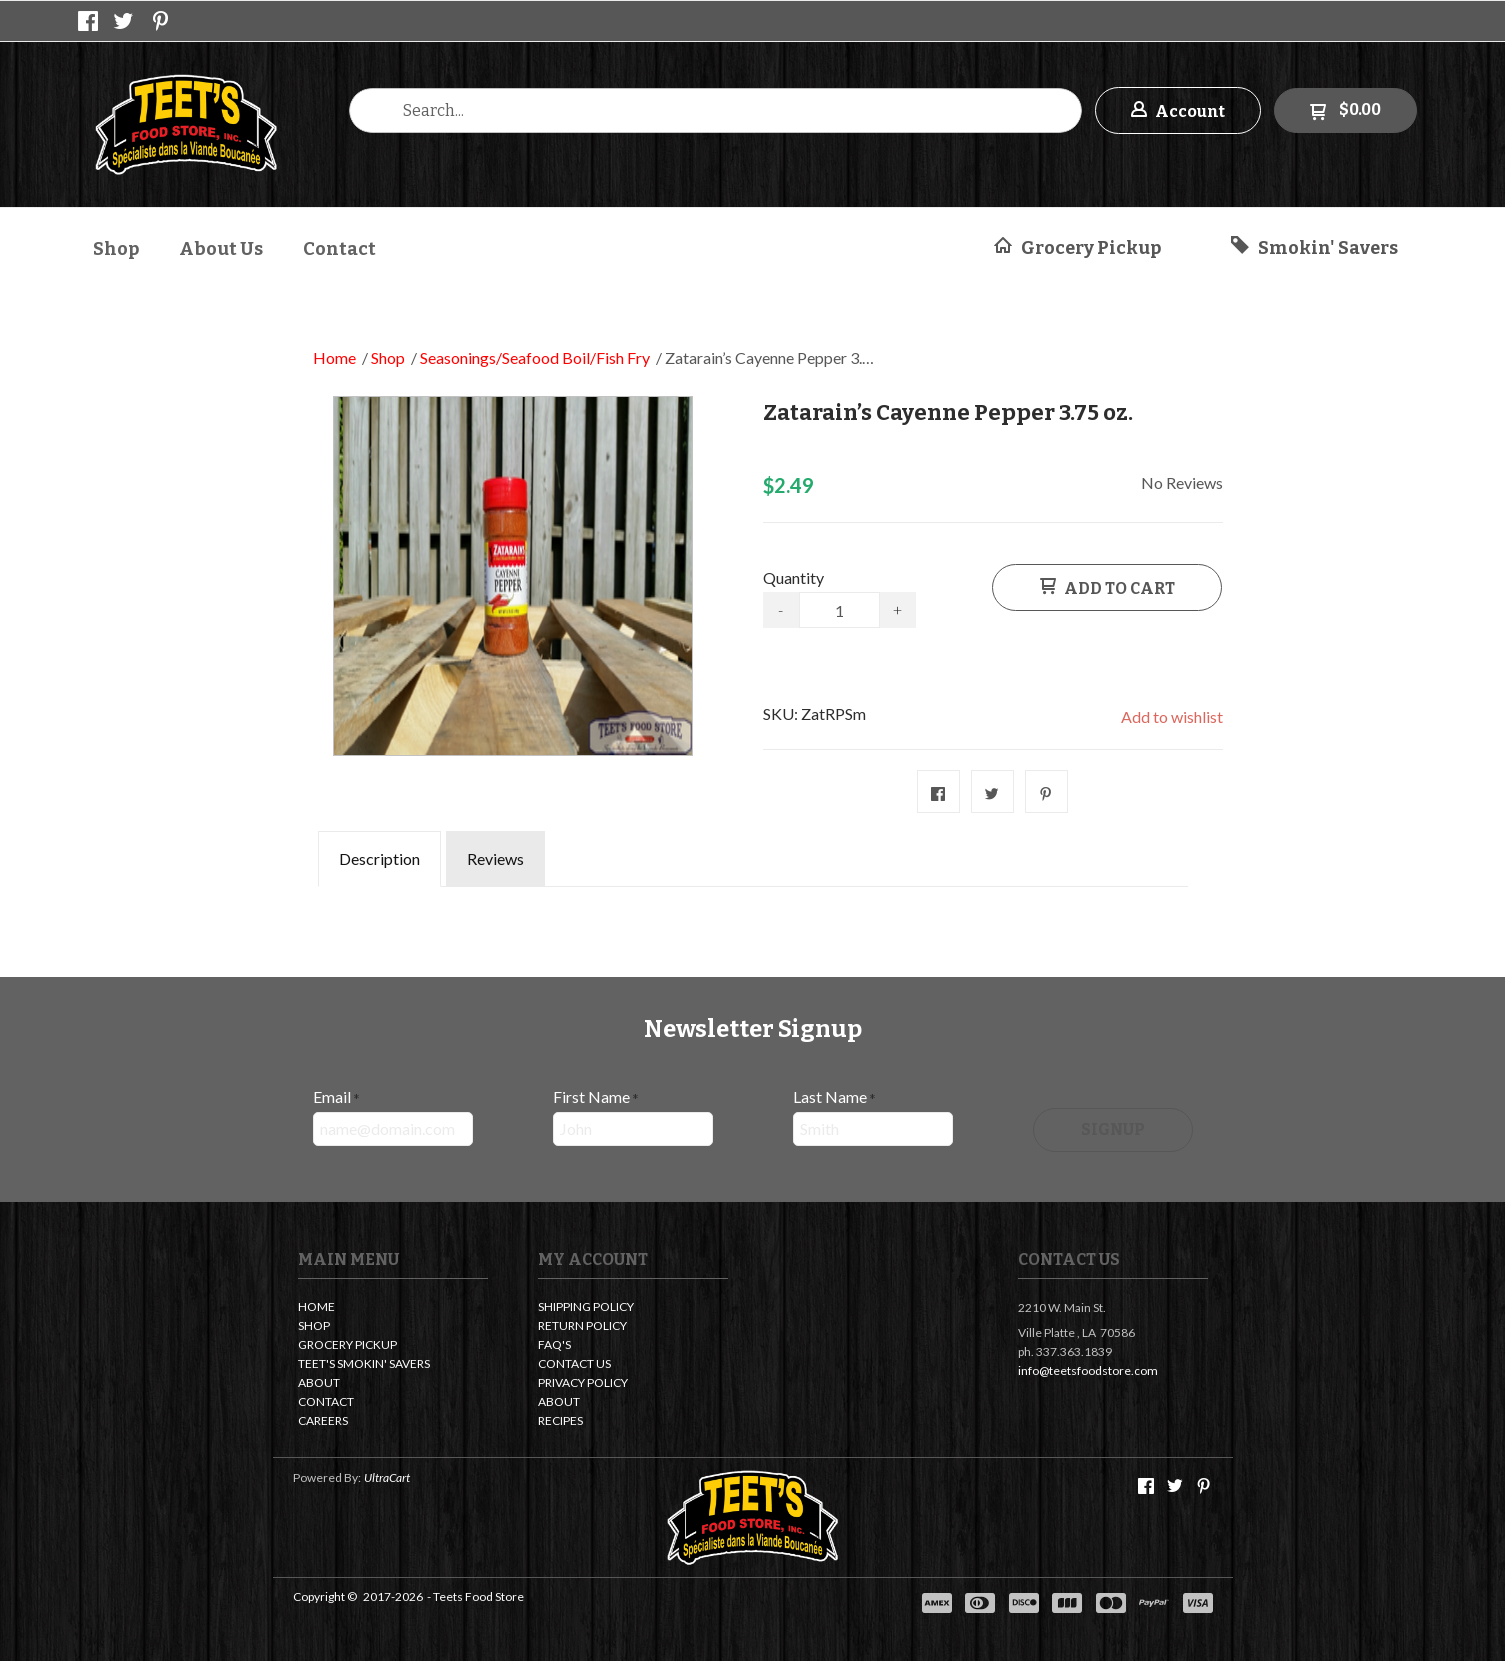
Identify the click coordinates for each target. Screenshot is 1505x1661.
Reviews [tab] (495, 858)
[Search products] (715, 110)
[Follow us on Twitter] (124, 21)
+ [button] (897, 609)
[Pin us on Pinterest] (161, 21)
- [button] (780, 609)
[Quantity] (839, 610)
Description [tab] (379, 858)
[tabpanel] (753, 901)
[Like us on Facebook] (88, 21)
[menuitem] (116, 246)
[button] (1178, 110)
